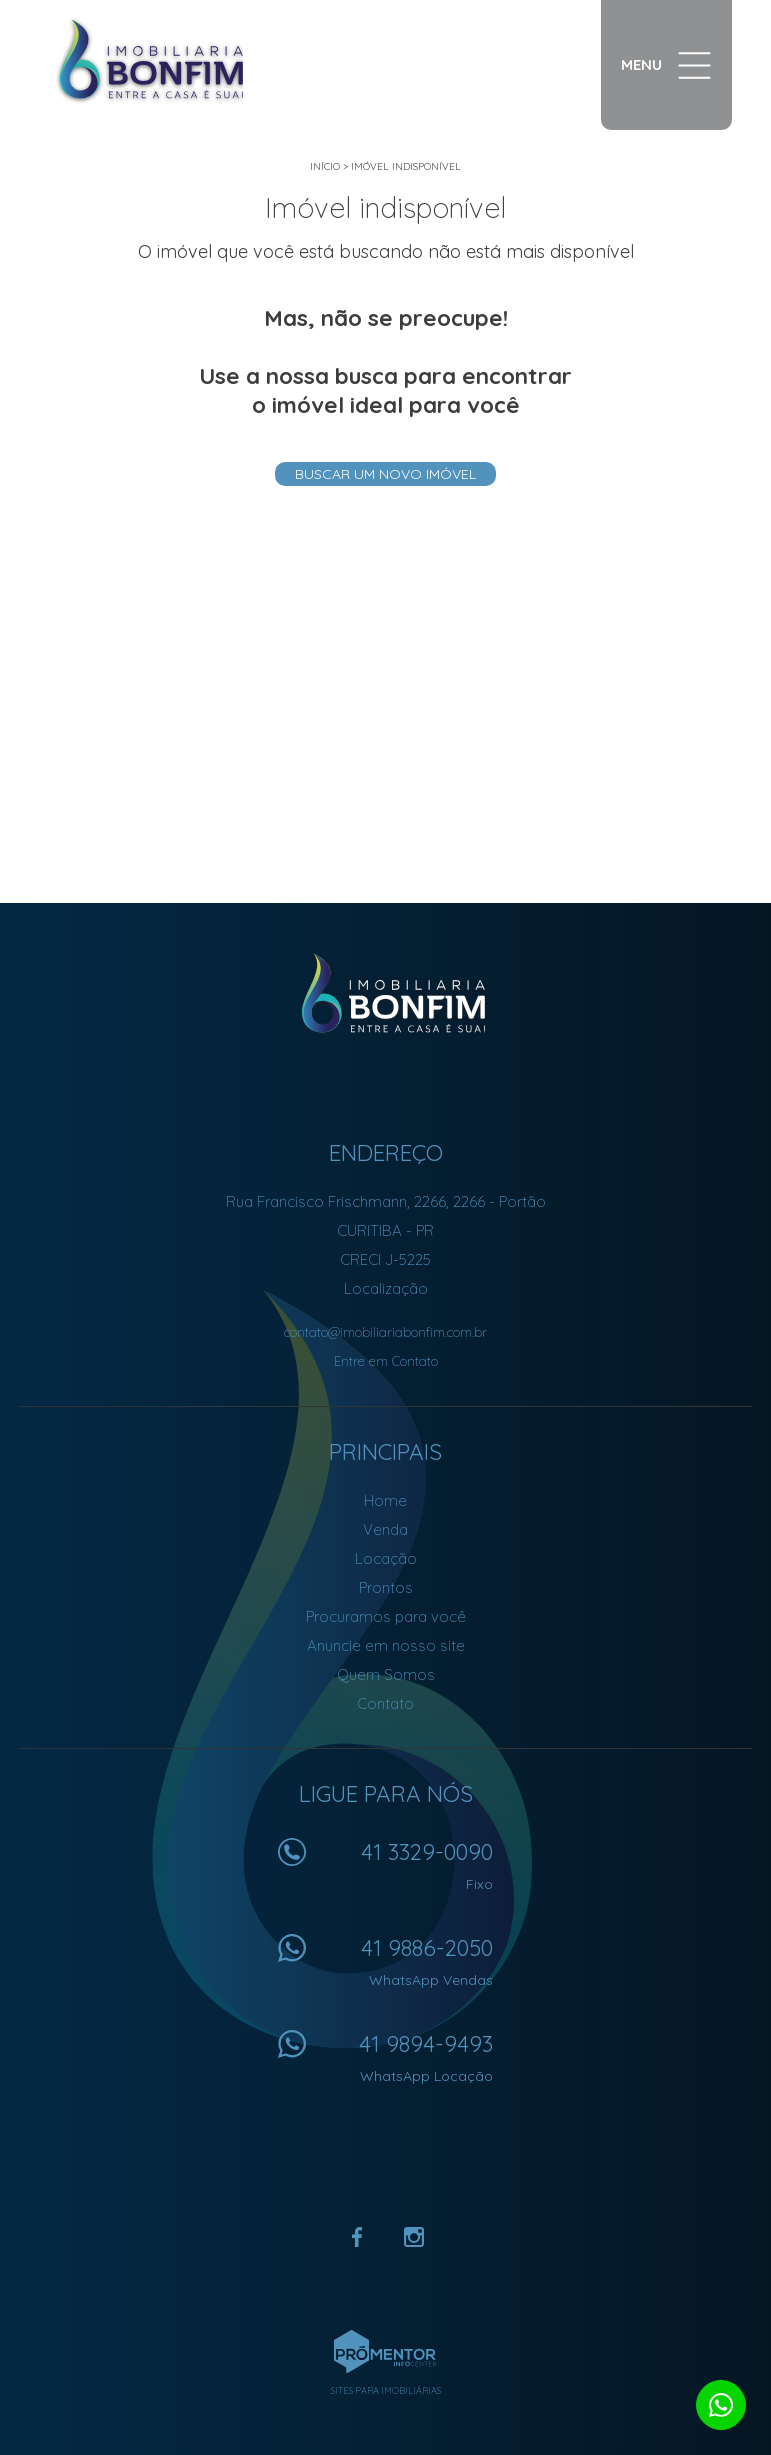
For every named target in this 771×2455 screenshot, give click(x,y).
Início (325, 166)
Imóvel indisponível (406, 166)
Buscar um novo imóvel (385, 474)
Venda (385, 1529)
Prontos (386, 1587)
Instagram (414, 2237)
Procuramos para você (386, 1616)
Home (385, 1500)
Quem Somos (386, 1674)
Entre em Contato (386, 1361)
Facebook (358, 2237)
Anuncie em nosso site (386, 1645)
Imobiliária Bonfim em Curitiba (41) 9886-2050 (385, 994)
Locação (386, 1558)
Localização (386, 1288)
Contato (385, 1703)
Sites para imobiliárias (386, 2390)
